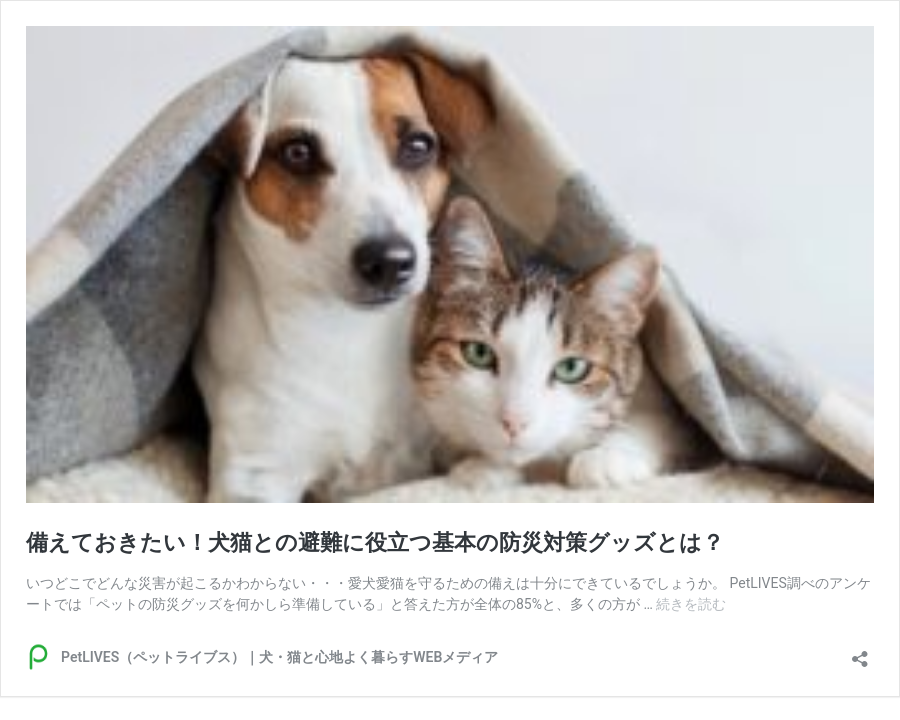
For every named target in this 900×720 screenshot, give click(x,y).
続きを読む (691, 604)
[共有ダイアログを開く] (860, 652)
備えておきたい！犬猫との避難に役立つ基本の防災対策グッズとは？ (375, 542)
